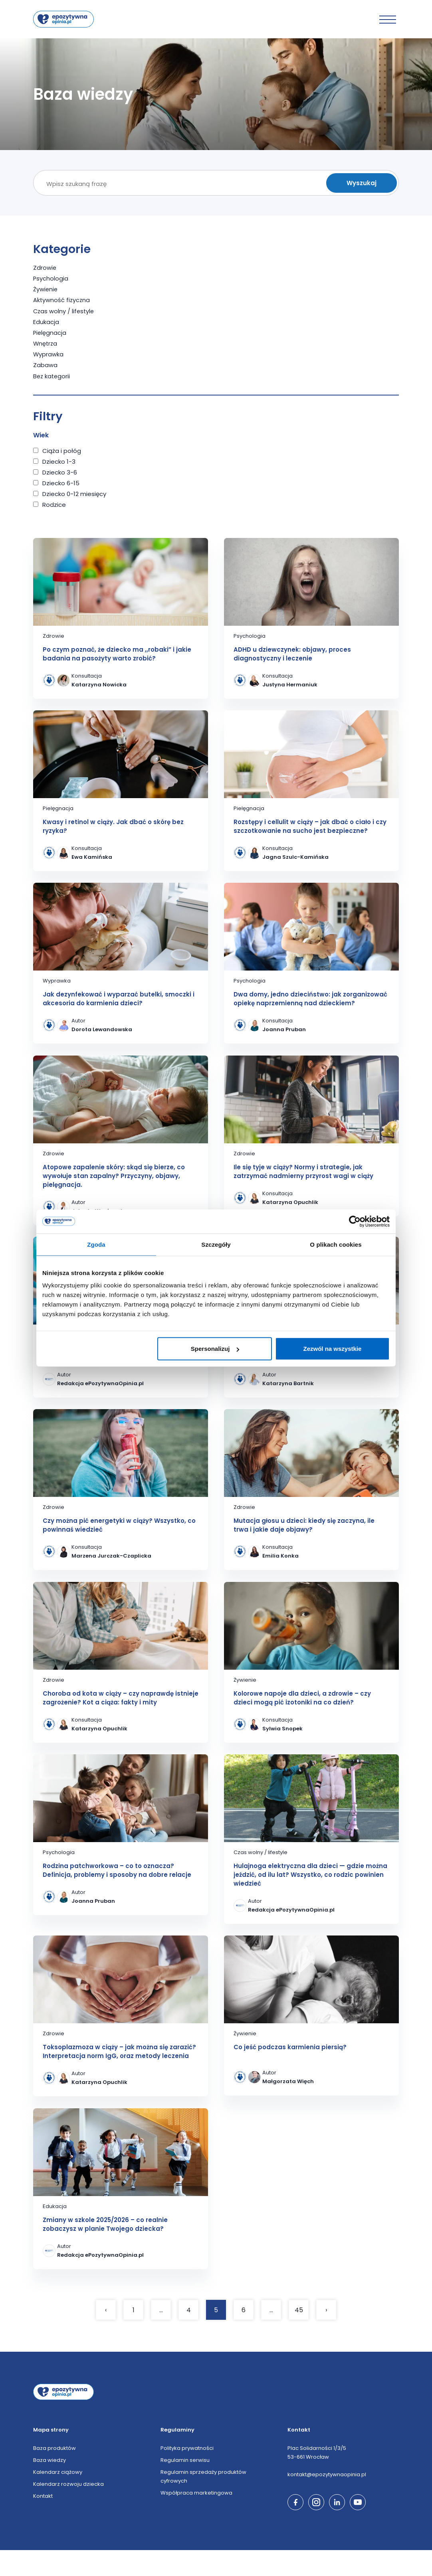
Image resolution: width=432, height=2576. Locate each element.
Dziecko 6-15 (60, 482)
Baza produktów (54, 2474)
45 (299, 2336)
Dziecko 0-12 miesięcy (74, 493)
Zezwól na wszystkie (332, 1348)
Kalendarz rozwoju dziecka (68, 2510)
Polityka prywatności (187, 2474)
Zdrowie (45, 267)
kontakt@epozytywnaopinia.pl (326, 2500)
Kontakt (43, 2522)
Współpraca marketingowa (196, 2519)
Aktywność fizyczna (62, 300)
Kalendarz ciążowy (57, 2498)
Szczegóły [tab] (215, 1244)
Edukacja (46, 321)
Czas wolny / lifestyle (64, 310)
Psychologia (51, 278)
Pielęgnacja (50, 332)
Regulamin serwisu (185, 2486)
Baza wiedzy (49, 2486)
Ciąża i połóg (61, 450)
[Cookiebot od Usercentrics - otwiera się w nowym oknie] (355, 1221)
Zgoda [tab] (96, 1244)
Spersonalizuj (215, 1348)
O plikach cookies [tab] (335, 1244)
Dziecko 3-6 (59, 471)
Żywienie (45, 289)
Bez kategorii (52, 375)
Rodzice (54, 504)
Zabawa (45, 364)
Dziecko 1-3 (58, 461)
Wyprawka (48, 354)
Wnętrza (45, 343)
